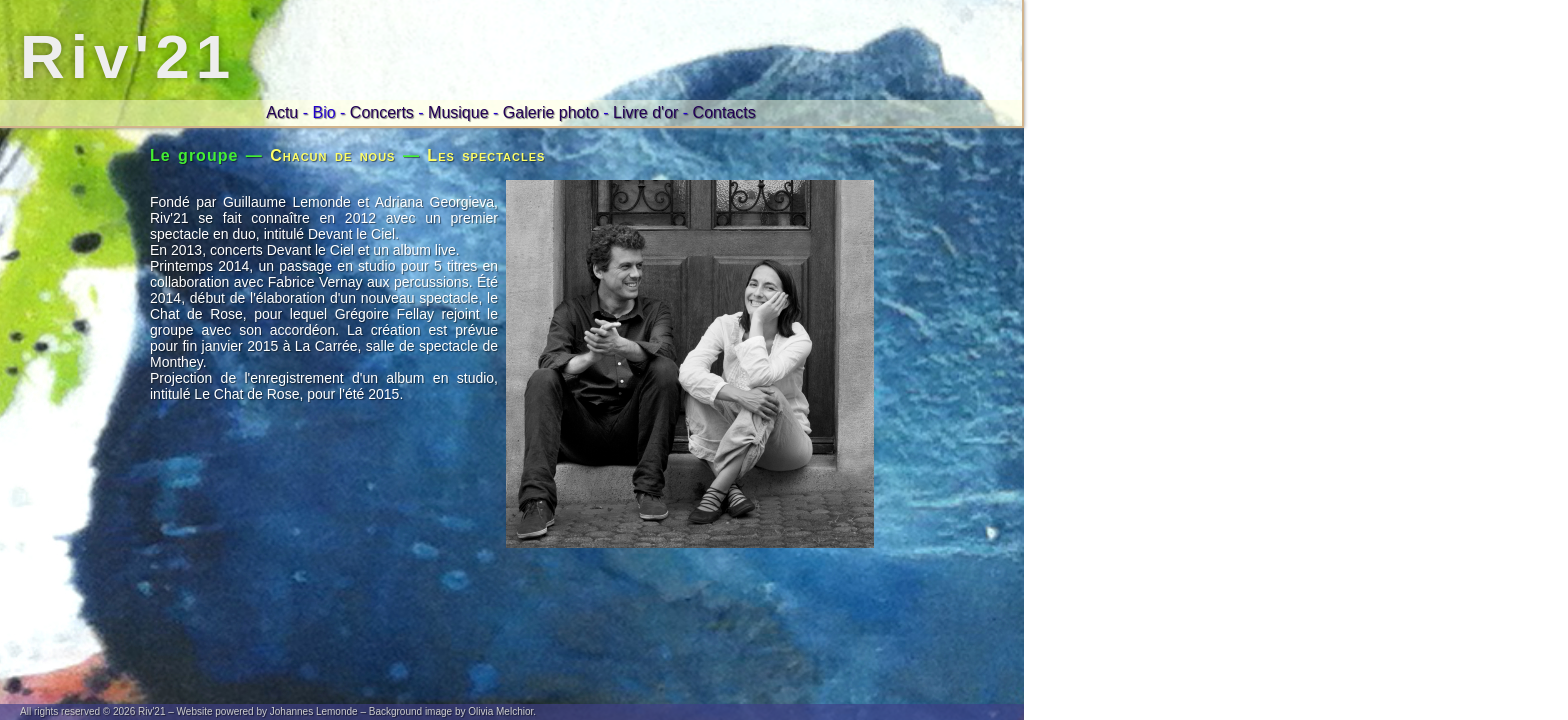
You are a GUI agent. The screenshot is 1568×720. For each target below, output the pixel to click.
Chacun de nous (332, 155)
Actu (282, 112)
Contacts (724, 112)
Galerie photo (551, 112)
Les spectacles (486, 155)
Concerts (382, 112)
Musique (458, 112)
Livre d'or (645, 112)
